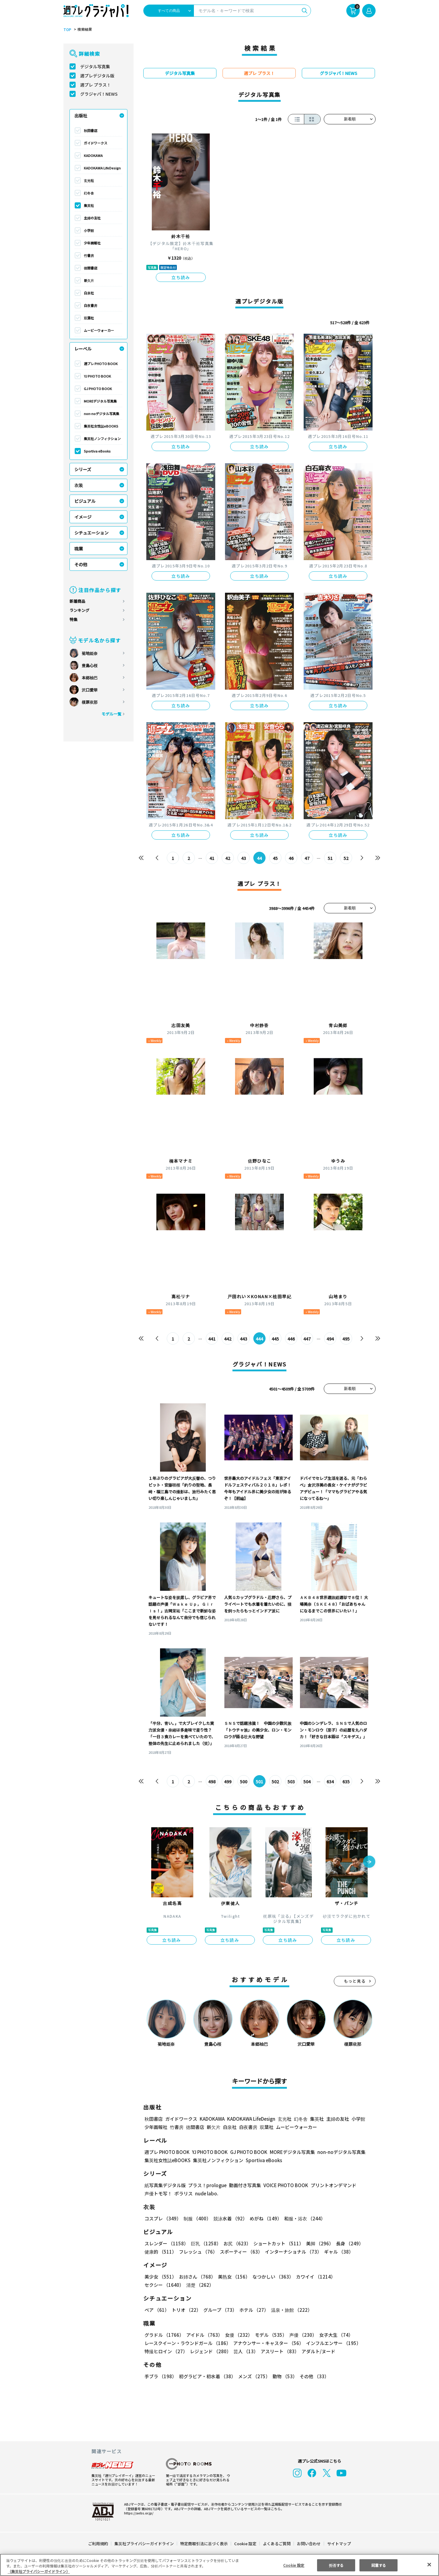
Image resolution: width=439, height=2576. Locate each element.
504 (307, 1781)
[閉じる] (429, 2564)
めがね (264, 2218)
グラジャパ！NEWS (98, 94)
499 (228, 1781)
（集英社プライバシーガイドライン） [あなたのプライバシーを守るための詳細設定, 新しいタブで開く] (39, 2571)
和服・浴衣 (302, 2218)
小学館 (89, 230)
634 (330, 1781)
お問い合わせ (308, 2544)
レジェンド (210, 2351)
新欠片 (89, 280)
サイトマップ (339, 2544)
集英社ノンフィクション (102, 438)
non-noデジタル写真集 (101, 413)
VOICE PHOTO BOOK (284, 2185)
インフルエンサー (332, 2343)
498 (212, 1781)
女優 (237, 2335)
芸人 (245, 2351)
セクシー (354, 2276)
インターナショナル (292, 2251)
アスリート (278, 2351)
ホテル (252, 2310)
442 (228, 1339)
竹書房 (89, 255)
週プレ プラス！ (95, 85)
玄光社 (89, 180)
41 (212, 858)
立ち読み (180, 277)
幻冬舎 (89, 192)
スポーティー (240, 2251)
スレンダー (166, 2243)
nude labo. (206, 2193)
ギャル (337, 2251)
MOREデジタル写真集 (100, 401)
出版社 (80, 115)
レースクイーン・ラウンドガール (187, 2343)
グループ (219, 2310)
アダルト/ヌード (317, 2351)
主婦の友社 (92, 217)
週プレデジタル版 (97, 76)
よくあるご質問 (276, 2544)
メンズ (253, 2376)
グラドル (164, 2335)
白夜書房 (90, 305)
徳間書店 (90, 267)
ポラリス (183, 2193)
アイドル (204, 2335)
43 (243, 858)
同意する (378, 2564)
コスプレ (162, 2218)
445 (275, 1339)
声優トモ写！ (158, 2193)
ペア (157, 2310)
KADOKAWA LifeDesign (102, 167)
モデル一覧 (111, 714)
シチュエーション (91, 533)
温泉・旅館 (290, 2310)
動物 (283, 2376)
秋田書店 (90, 130)
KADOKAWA (93, 155)
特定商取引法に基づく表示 (204, 2544)
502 (275, 1781)
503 (291, 1781)
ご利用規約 (98, 2544)
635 (346, 1781)
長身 (346, 2243)
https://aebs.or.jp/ (138, 2513)
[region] (219, 2565)
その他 (80, 564)
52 (345, 858)
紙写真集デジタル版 (165, 2185)
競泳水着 (229, 2218)
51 (330, 858)
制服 (196, 2218)
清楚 (158, 2285)
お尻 (235, 2243)
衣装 (78, 485)
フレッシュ (197, 2251)
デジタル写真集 (95, 66)
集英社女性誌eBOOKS (101, 426)
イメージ (82, 517)
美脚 (317, 2243)
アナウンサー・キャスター (268, 2343)
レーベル (82, 349)
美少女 (160, 2276)
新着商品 (77, 601)
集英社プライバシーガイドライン (144, 2544)
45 (275, 858)
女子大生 (333, 2335)
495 (346, 1339)
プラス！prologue (207, 2185)
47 (307, 858)
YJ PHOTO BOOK (97, 376)
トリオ (185, 2310)
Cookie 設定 (245, 2544)
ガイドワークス (95, 142)
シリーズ (82, 469)
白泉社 (89, 292)
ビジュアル (84, 501)
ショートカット (276, 2243)
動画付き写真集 (244, 2185)
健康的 (160, 2251)
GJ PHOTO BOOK (97, 388)
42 (227, 858)
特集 (73, 619)
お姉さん (196, 2276)
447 (307, 1339)
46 (291, 858)
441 (212, 1339)
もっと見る (355, 1981)
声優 (300, 2335)
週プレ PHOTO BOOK (100, 363)
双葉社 (89, 317)
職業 (78, 548)
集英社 (89, 205)
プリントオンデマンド (331, 2185)
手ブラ (160, 2376)
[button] (369, 1862)
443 (244, 1339)
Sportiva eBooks (97, 451)
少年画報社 (92, 242)
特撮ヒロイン (166, 2351)
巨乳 (205, 2243)
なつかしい (271, 2276)
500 (244, 1781)
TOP (66, 29)
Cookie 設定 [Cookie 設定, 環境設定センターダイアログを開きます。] (294, 2564)
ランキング (79, 610)
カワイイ (313, 2276)
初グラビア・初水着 (206, 2376)
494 (330, 1339)
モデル (269, 2335)
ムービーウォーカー (99, 330)
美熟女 (232, 2276)
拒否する (336, 2564)
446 (291, 1339)
